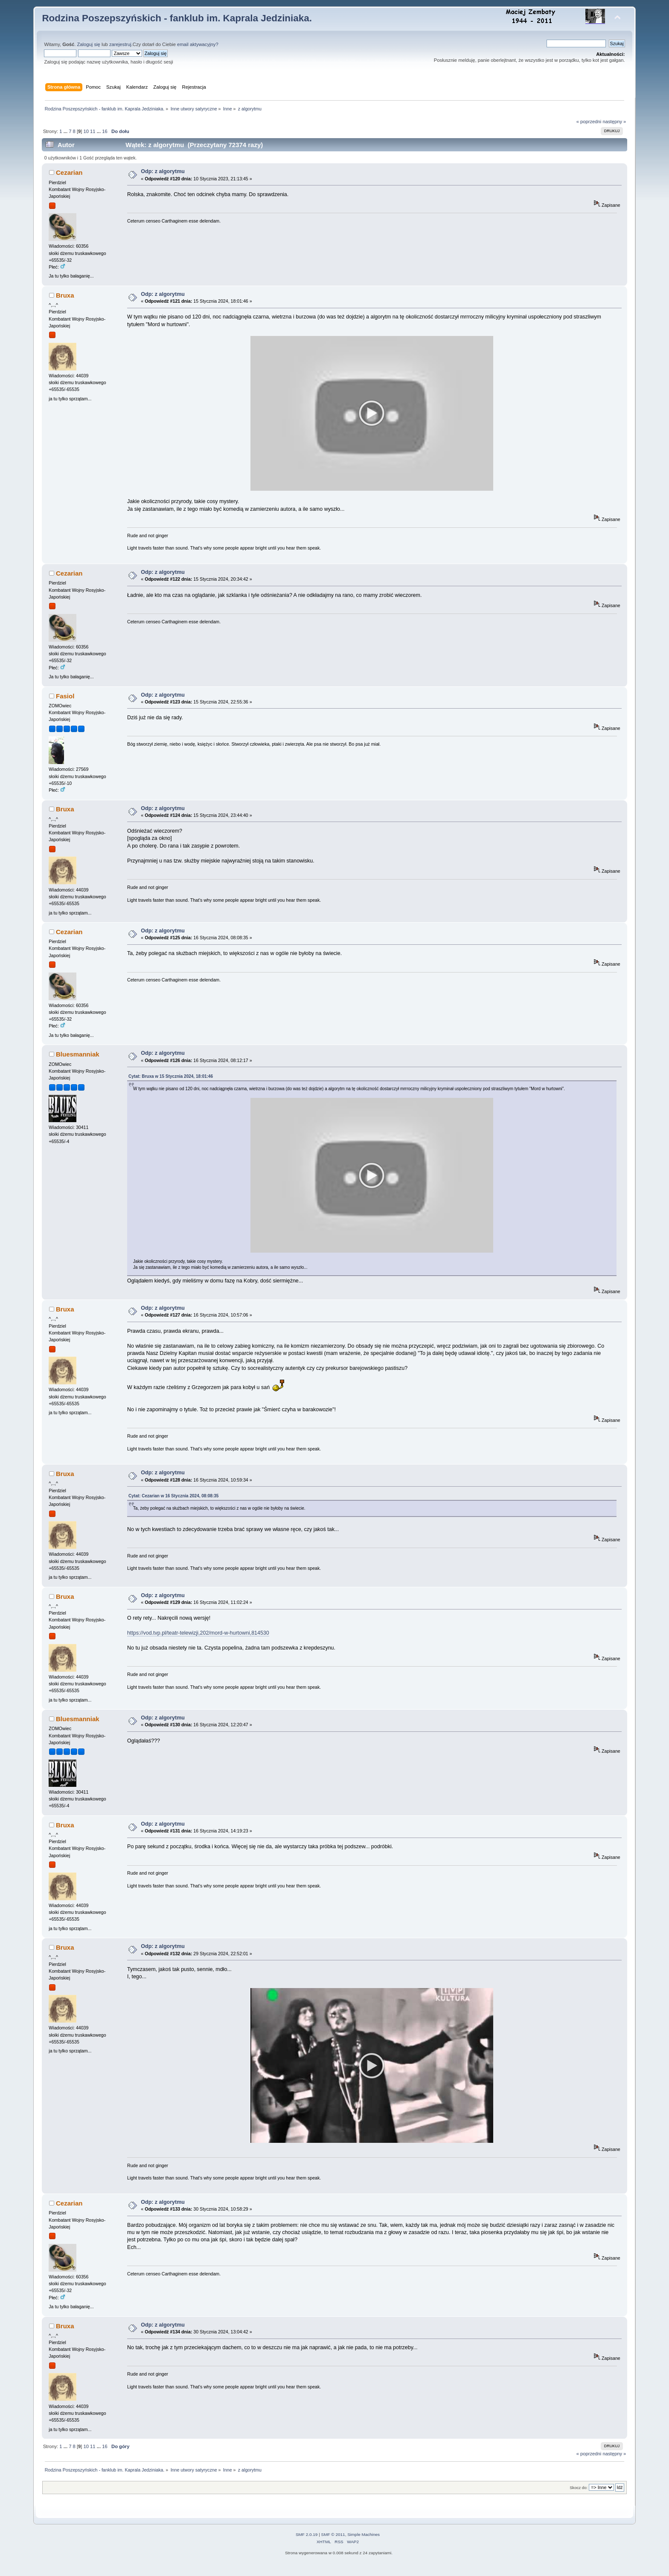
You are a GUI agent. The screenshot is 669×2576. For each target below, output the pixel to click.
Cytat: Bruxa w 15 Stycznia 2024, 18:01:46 (170, 1079)
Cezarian (69, 172)
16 (104, 131)
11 (92, 131)
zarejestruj (120, 44)
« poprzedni (589, 121)
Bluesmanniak (77, 1057)
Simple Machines (363, 2543)
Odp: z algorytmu (163, 171)
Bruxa (65, 295)
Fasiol (65, 699)
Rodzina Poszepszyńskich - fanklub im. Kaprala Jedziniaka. (177, 18)
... (66, 131)
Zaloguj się (88, 44)
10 (86, 131)
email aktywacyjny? (197, 44)
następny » (614, 121)
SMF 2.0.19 (307, 2543)
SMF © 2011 (333, 2543)
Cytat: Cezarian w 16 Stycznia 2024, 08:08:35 (173, 1501)
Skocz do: (579, 2496)
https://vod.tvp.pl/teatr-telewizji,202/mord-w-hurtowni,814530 (198, 1639)
